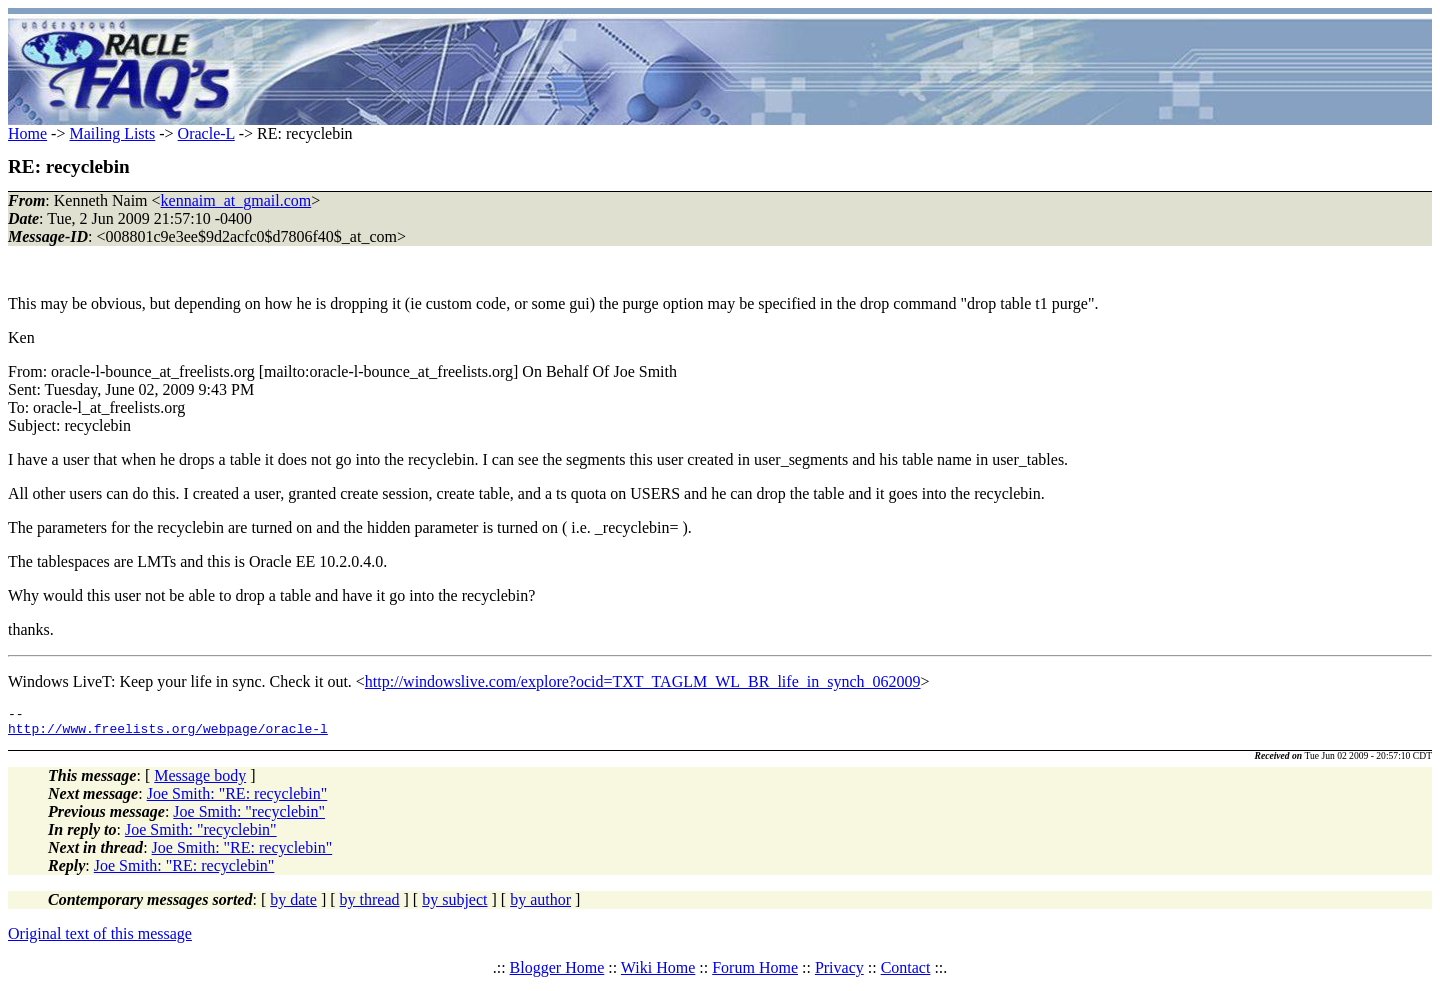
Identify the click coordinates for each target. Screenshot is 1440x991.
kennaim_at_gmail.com (236, 200)
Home (27, 133)
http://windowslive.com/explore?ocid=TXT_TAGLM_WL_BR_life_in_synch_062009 (643, 681)
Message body (200, 781)
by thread (370, 905)
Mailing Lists (112, 133)
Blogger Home (557, 973)
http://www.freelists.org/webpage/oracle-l (168, 734)
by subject (454, 905)
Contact (906, 973)
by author (540, 905)
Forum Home (755, 973)
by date (293, 905)
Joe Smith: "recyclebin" (249, 817)
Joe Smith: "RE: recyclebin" (237, 799)
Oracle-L (206, 133)
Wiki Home (658, 973)
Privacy (839, 973)
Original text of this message (100, 939)
